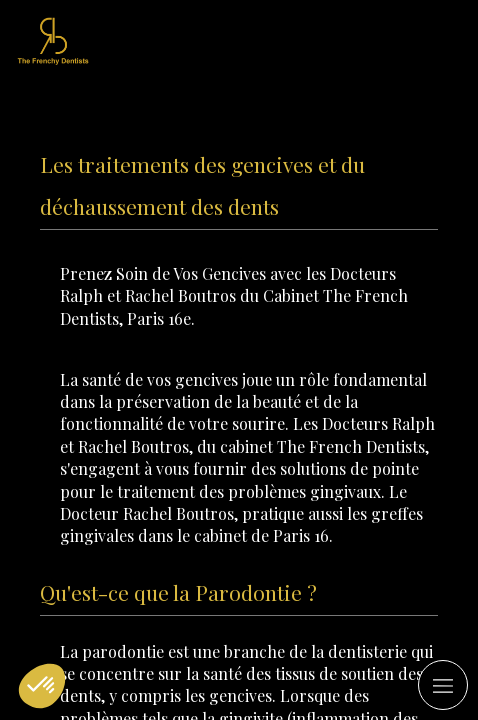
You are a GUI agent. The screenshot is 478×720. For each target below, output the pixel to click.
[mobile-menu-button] (443, 685)
